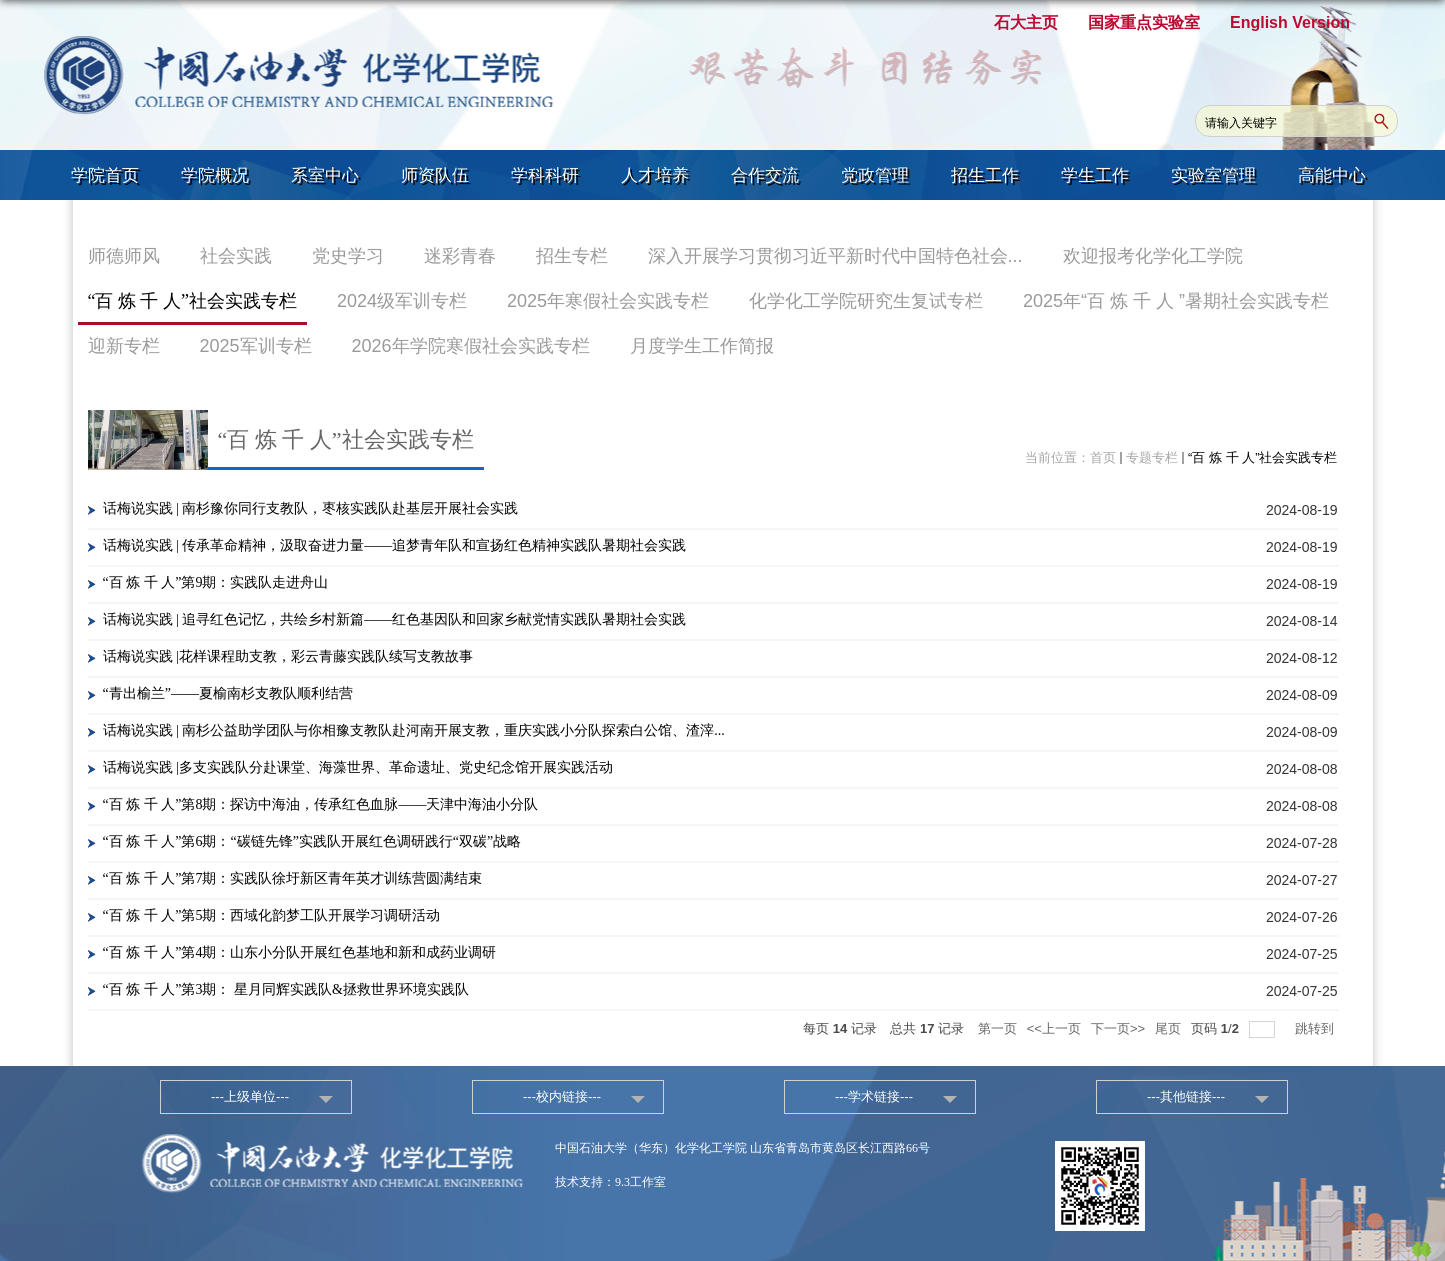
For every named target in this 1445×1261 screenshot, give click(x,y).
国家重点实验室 (1144, 22)
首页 (1103, 457)
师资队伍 (435, 175)
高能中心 (1332, 175)
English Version (1290, 22)
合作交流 (765, 175)
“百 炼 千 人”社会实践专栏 (1263, 457)
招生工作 (985, 175)
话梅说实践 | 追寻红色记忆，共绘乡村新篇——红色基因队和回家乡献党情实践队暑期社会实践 (395, 619)
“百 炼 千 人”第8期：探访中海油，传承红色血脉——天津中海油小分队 (321, 804)
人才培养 (655, 175)
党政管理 (875, 175)
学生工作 (1095, 175)
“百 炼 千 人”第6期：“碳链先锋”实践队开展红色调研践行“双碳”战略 (312, 841)
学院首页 (105, 175)
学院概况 (215, 175)
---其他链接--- (1186, 1096)
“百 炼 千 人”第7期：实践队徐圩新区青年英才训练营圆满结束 (293, 878)
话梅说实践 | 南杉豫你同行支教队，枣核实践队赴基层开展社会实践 (311, 508)
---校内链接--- (562, 1096)
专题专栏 (1152, 457)
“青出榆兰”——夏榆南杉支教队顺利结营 (228, 693)
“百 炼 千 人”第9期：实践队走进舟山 (216, 582)
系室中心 (325, 175)
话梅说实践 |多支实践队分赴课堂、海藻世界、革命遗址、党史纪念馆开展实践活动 (358, 767)
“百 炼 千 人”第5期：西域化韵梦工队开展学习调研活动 (272, 915)
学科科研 (545, 175)
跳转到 (1316, 1028)
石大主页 (1026, 22)
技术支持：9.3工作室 (610, 1182)
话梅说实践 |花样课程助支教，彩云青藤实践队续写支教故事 (288, 656)
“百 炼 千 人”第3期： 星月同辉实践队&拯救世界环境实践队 (286, 989)
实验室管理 (1213, 175)
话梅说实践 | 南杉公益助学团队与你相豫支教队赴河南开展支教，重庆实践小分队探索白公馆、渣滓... (414, 730)
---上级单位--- (250, 1096)
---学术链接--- (874, 1096)
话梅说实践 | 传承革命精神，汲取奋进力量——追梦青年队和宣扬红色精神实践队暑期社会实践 (395, 545)
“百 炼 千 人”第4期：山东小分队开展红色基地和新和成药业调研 (300, 952)
